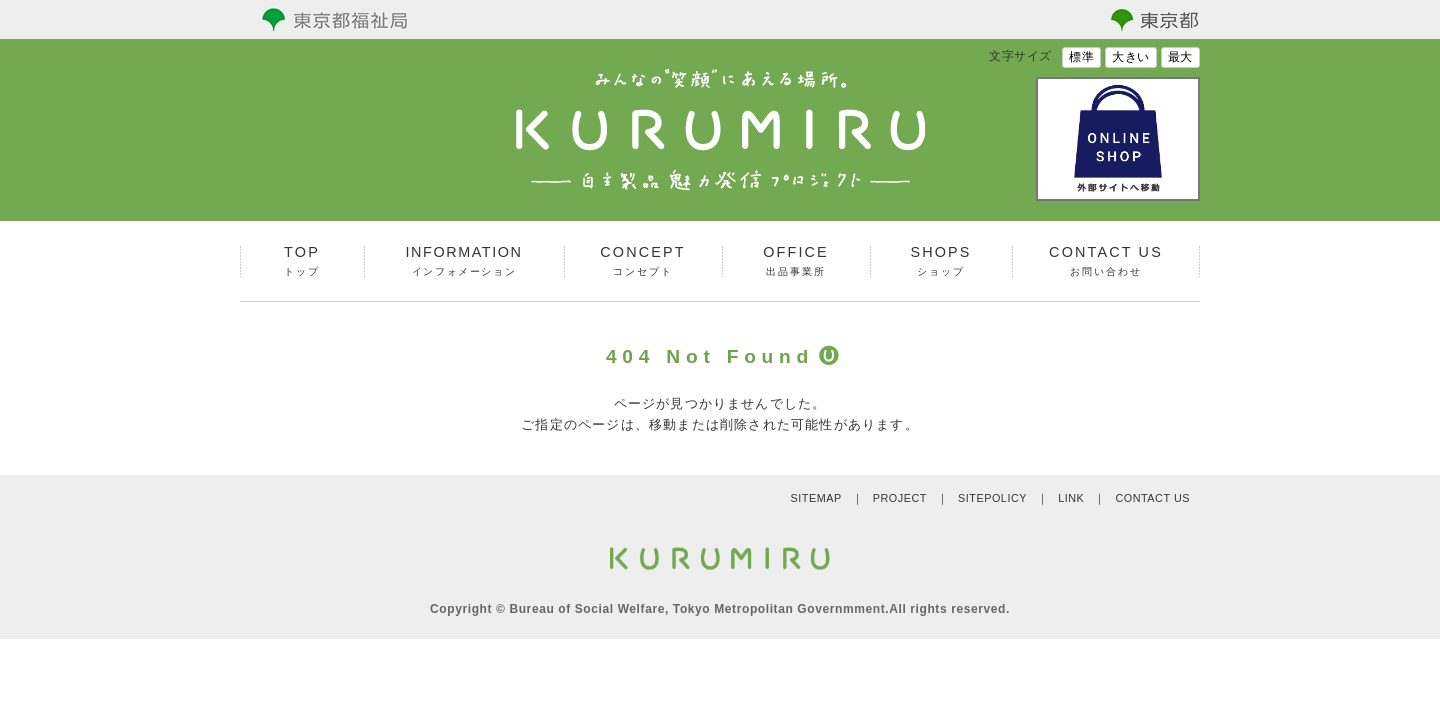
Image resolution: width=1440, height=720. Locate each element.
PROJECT (900, 498)
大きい (1131, 57)
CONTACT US (1152, 498)
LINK (1071, 498)
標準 (1081, 57)
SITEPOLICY (992, 498)
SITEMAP (815, 498)
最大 (1180, 57)
